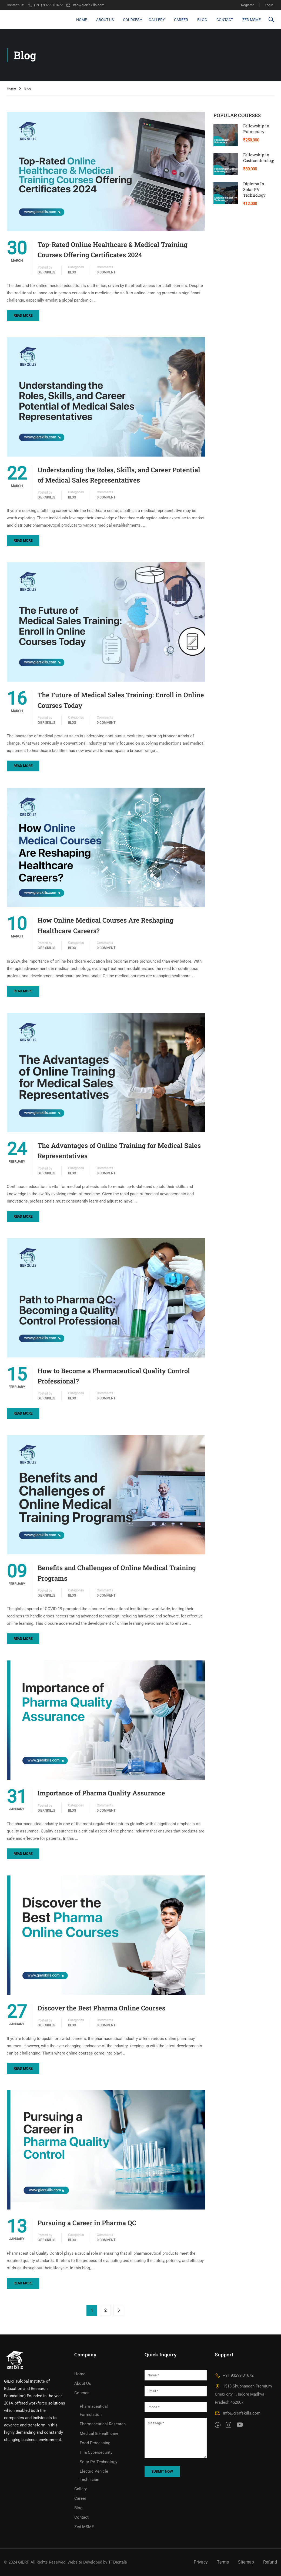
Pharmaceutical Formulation (94, 2410)
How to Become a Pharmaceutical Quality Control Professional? (114, 1375)
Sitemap (246, 2562)
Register (247, 5)
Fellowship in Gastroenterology (259, 157)
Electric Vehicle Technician (94, 2475)
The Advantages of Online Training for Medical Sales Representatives (119, 1150)
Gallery (157, 20)
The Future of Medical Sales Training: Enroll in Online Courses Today (121, 700)
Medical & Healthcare (99, 2433)
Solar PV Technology (98, 2462)
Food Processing (95, 2443)
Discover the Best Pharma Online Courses (101, 2008)
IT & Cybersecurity (96, 2452)
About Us (105, 20)
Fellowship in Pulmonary (256, 128)
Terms (223, 2562)
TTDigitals (117, 2562)
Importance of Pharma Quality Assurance (101, 1793)
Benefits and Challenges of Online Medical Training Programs (117, 1573)
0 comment (106, 272)
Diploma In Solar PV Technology (254, 189)
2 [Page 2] (105, 2310)
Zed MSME (251, 20)
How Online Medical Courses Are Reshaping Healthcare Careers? (105, 925)
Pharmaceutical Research (103, 2424)
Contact (224, 20)
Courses (131, 20)
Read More (23, 315)
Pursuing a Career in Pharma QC (87, 2222)
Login (269, 5)
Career (181, 20)
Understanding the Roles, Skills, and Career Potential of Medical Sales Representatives (119, 474)
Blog (202, 20)
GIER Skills (46, 272)
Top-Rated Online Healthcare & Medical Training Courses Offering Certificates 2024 (113, 249)
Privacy (201, 2562)
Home (81, 20)
